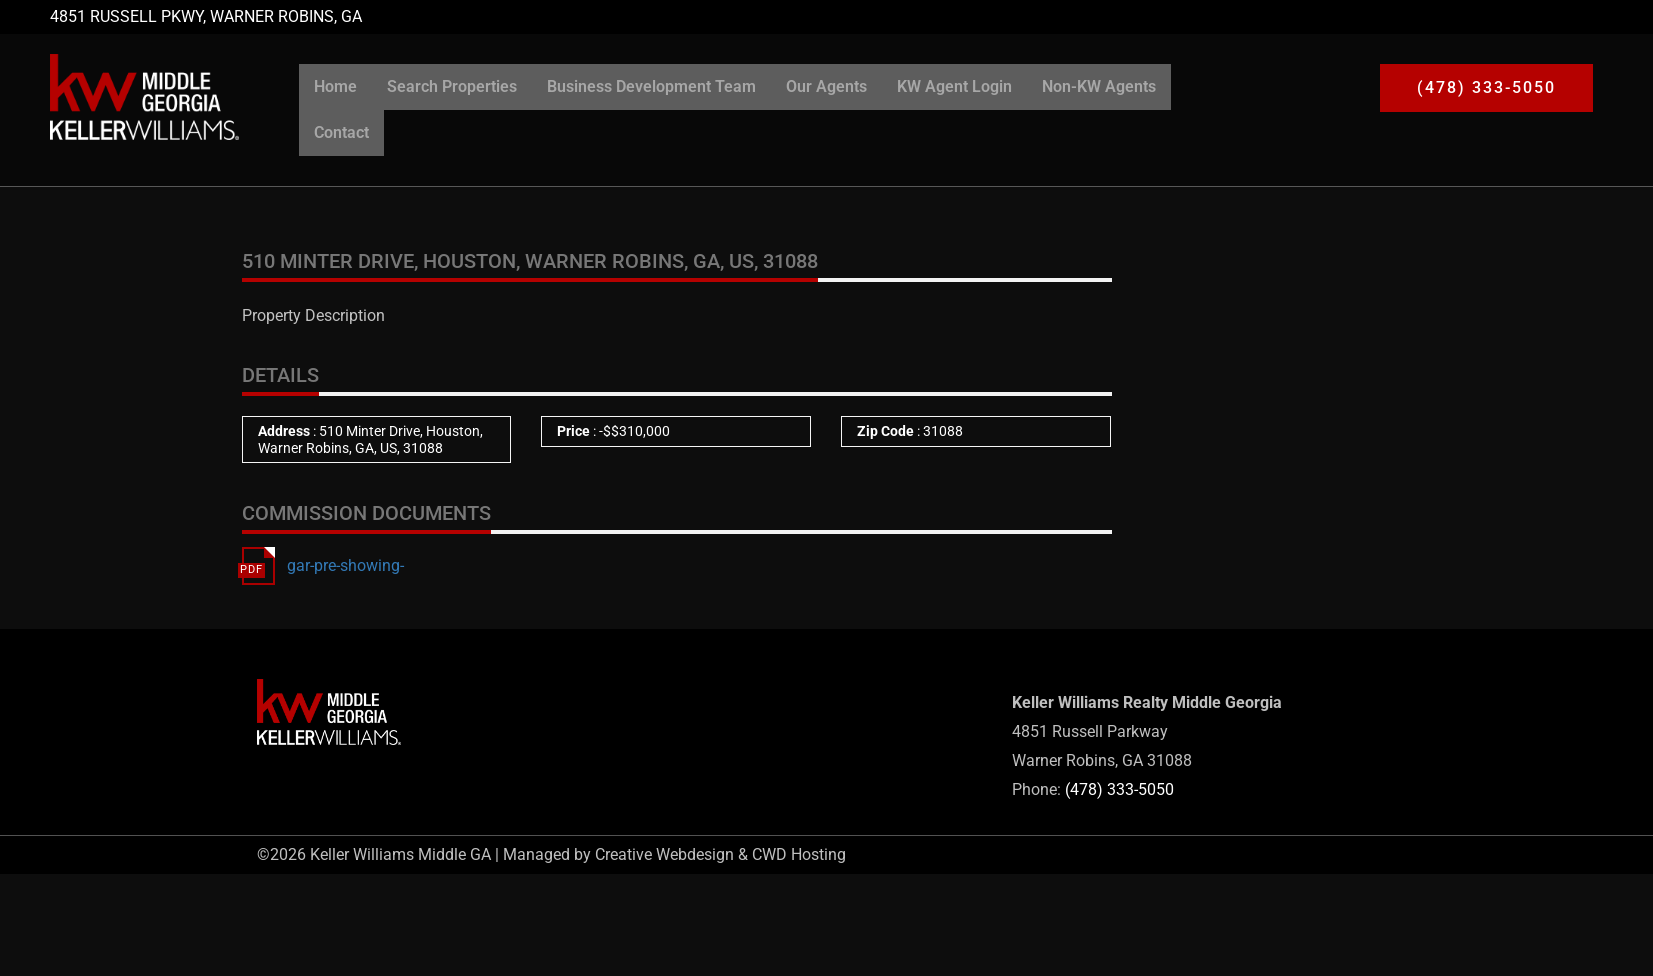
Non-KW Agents (1099, 86)
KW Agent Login (954, 86)
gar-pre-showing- (345, 565)
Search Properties (452, 86)
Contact (341, 132)
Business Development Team (651, 86)
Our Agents (826, 86)
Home (335, 86)
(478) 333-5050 (1119, 789)
